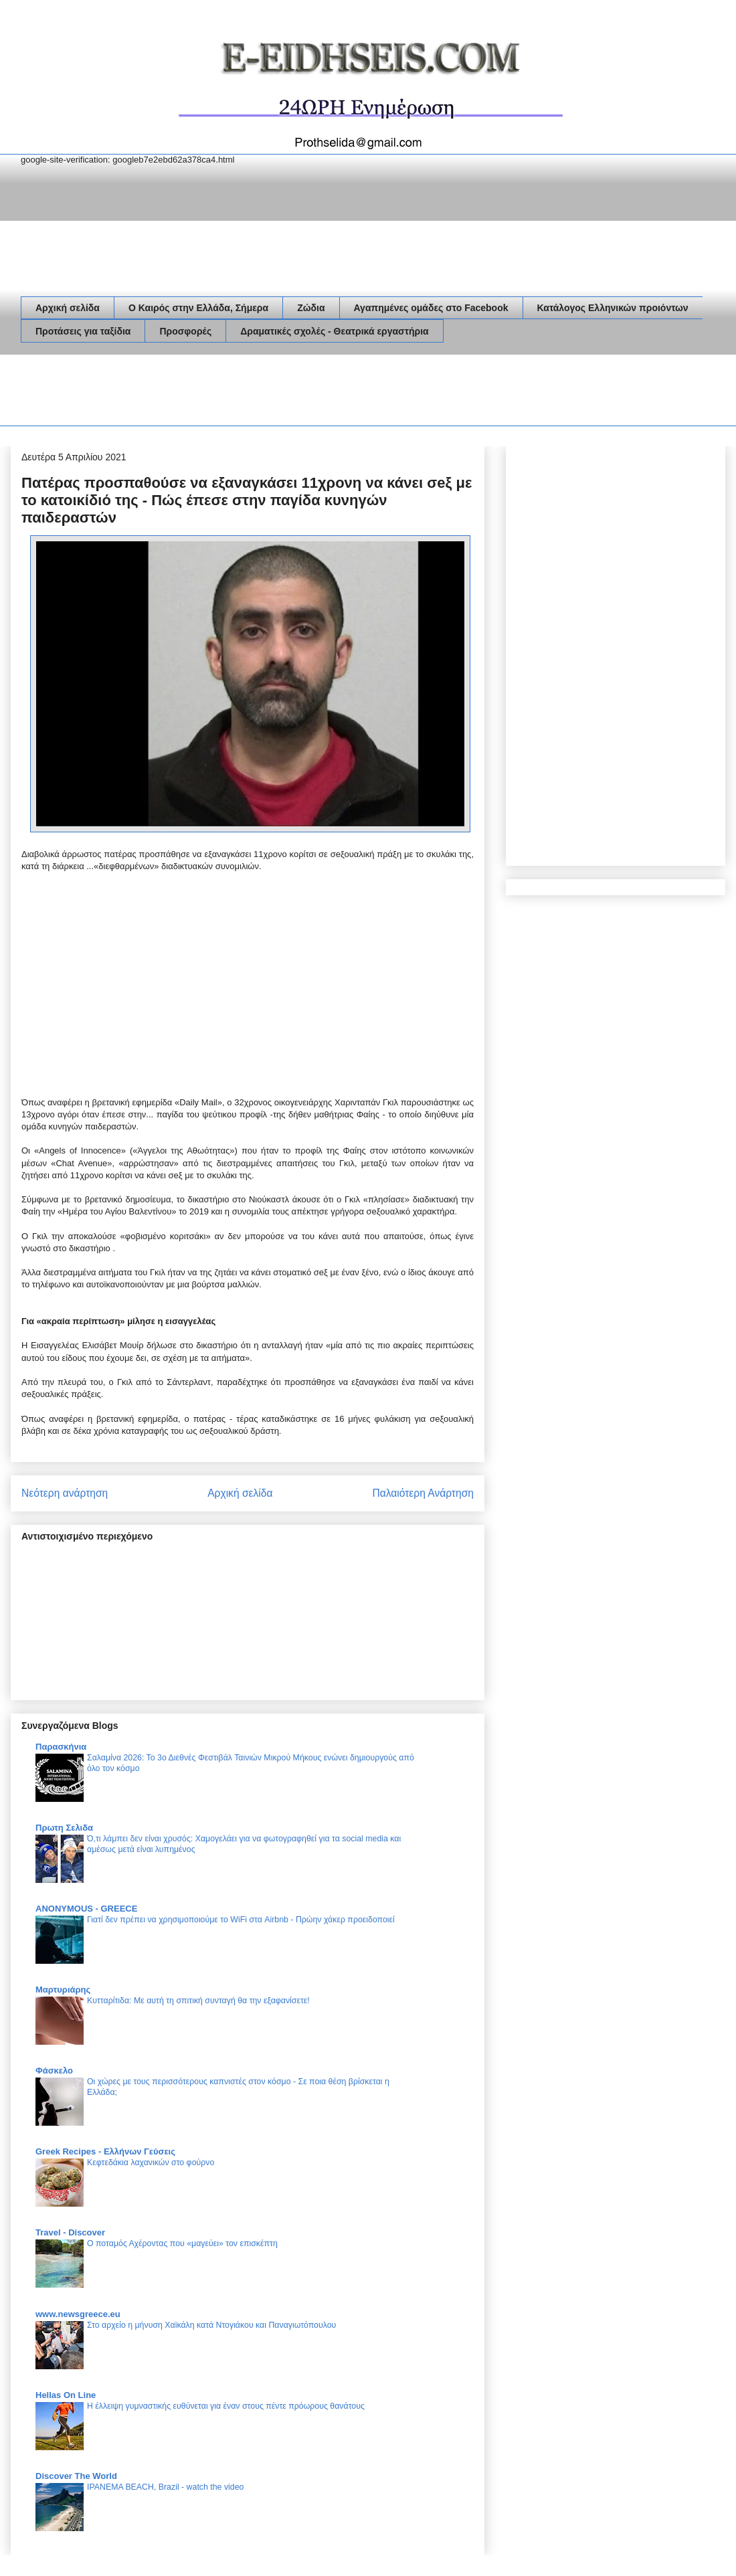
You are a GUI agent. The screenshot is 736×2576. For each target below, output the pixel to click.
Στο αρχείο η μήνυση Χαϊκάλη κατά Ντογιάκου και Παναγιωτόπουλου (211, 2325)
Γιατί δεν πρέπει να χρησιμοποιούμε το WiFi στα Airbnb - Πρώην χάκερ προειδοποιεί (241, 1919)
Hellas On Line (65, 2395)
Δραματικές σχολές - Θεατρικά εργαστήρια (334, 331)
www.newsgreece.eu (77, 2314)
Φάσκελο (54, 2070)
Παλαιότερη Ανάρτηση (423, 1493)
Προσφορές (185, 331)
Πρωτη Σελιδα (64, 1828)
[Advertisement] (264, 393)
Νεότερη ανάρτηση (64, 1493)
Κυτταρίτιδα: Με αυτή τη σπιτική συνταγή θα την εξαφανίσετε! (198, 2000)
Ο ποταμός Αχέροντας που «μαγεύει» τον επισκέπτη (182, 2243)
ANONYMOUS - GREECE (86, 1909)
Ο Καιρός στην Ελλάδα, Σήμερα (198, 307)
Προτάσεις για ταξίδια (82, 331)
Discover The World (76, 2476)
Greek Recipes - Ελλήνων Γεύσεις (105, 2151)
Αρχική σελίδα (67, 307)
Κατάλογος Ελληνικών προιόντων (612, 307)
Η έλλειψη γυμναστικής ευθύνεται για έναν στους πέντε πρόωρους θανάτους (226, 2406)
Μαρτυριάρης (62, 1990)
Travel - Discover (70, 2232)
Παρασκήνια (60, 1747)
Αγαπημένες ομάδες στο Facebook (431, 307)
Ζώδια (311, 307)
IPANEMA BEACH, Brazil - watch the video (165, 2487)
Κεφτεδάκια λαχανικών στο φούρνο (150, 2162)
